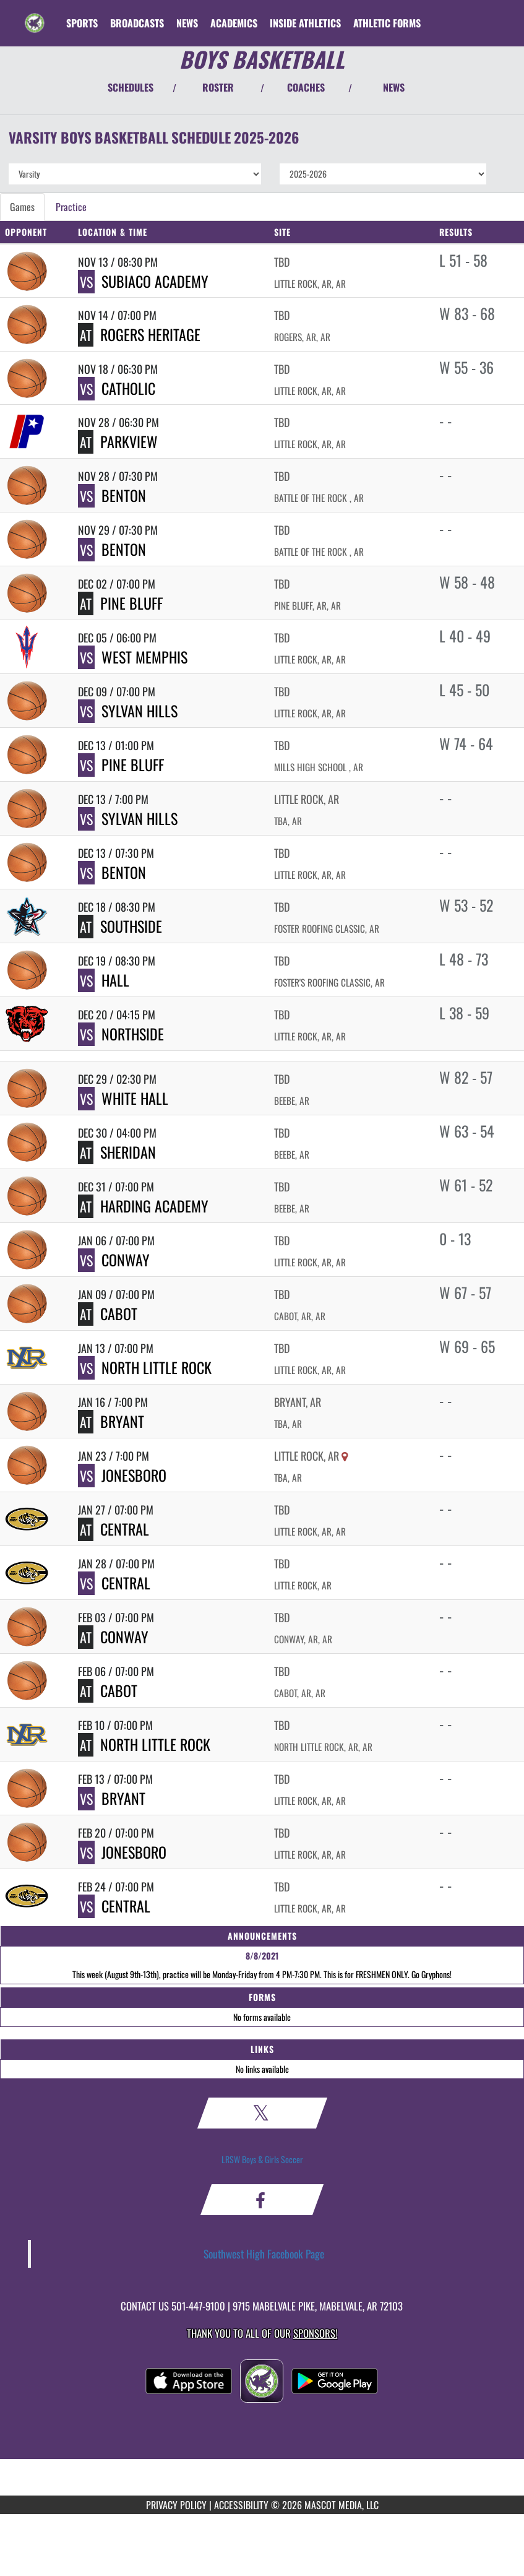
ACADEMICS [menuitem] (233, 22)
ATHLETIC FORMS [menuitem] (387, 22)
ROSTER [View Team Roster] (218, 87)
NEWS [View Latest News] (394, 87)
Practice (71, 206)
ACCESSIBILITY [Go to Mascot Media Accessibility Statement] (241, 2504)
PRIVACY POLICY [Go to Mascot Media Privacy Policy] (176, 2504)
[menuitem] (137, 23)
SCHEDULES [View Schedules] (130, 87)
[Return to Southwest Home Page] (34, 15)
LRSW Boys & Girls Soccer (262, 2159)
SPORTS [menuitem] (82, 22)
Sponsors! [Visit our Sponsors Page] (315, 2333)
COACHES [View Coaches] (306, 87)
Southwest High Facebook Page (264, 2253)
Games (22, 206)
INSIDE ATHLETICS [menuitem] (305, 22)
